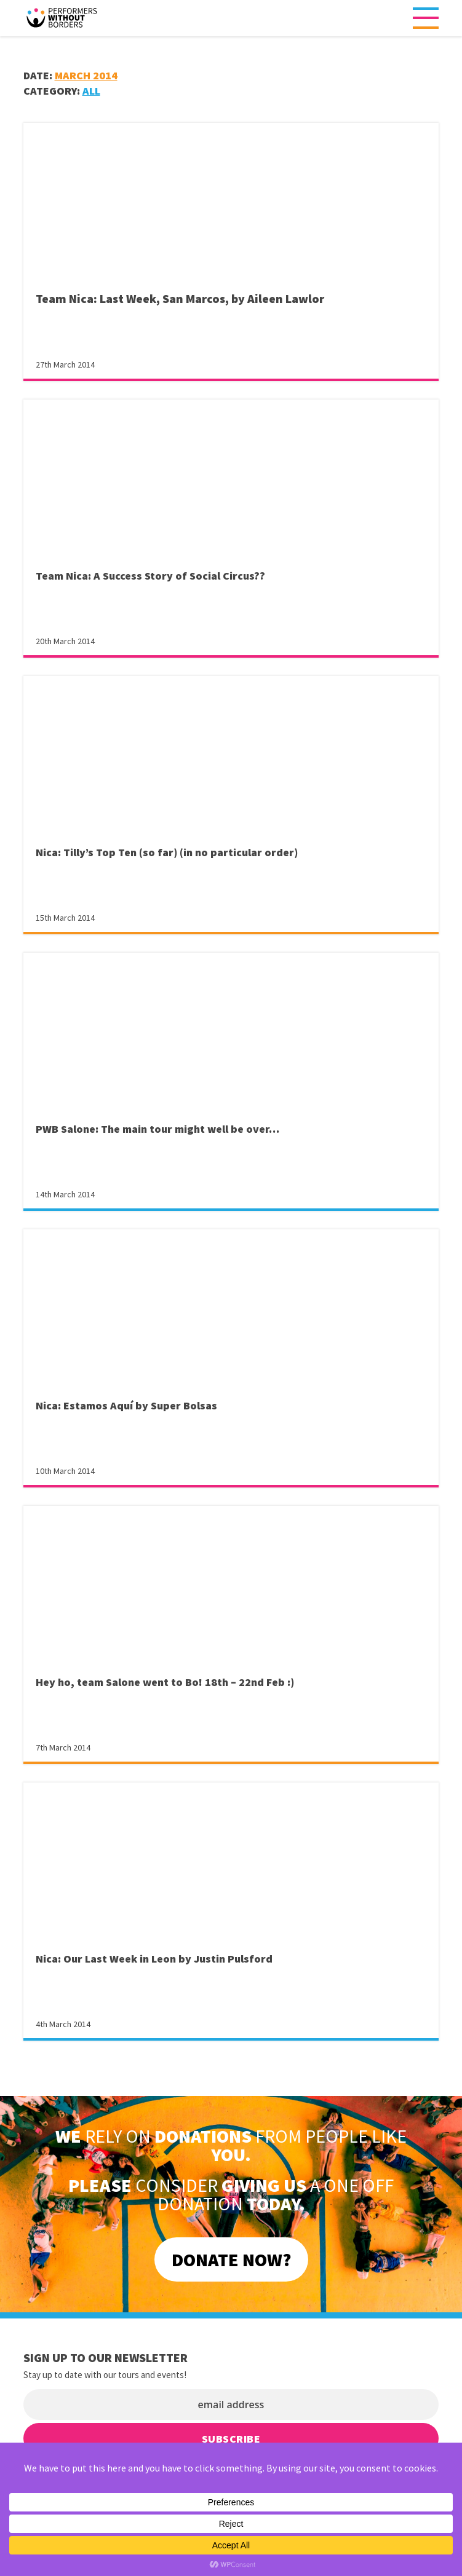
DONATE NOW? (231, 2259)
